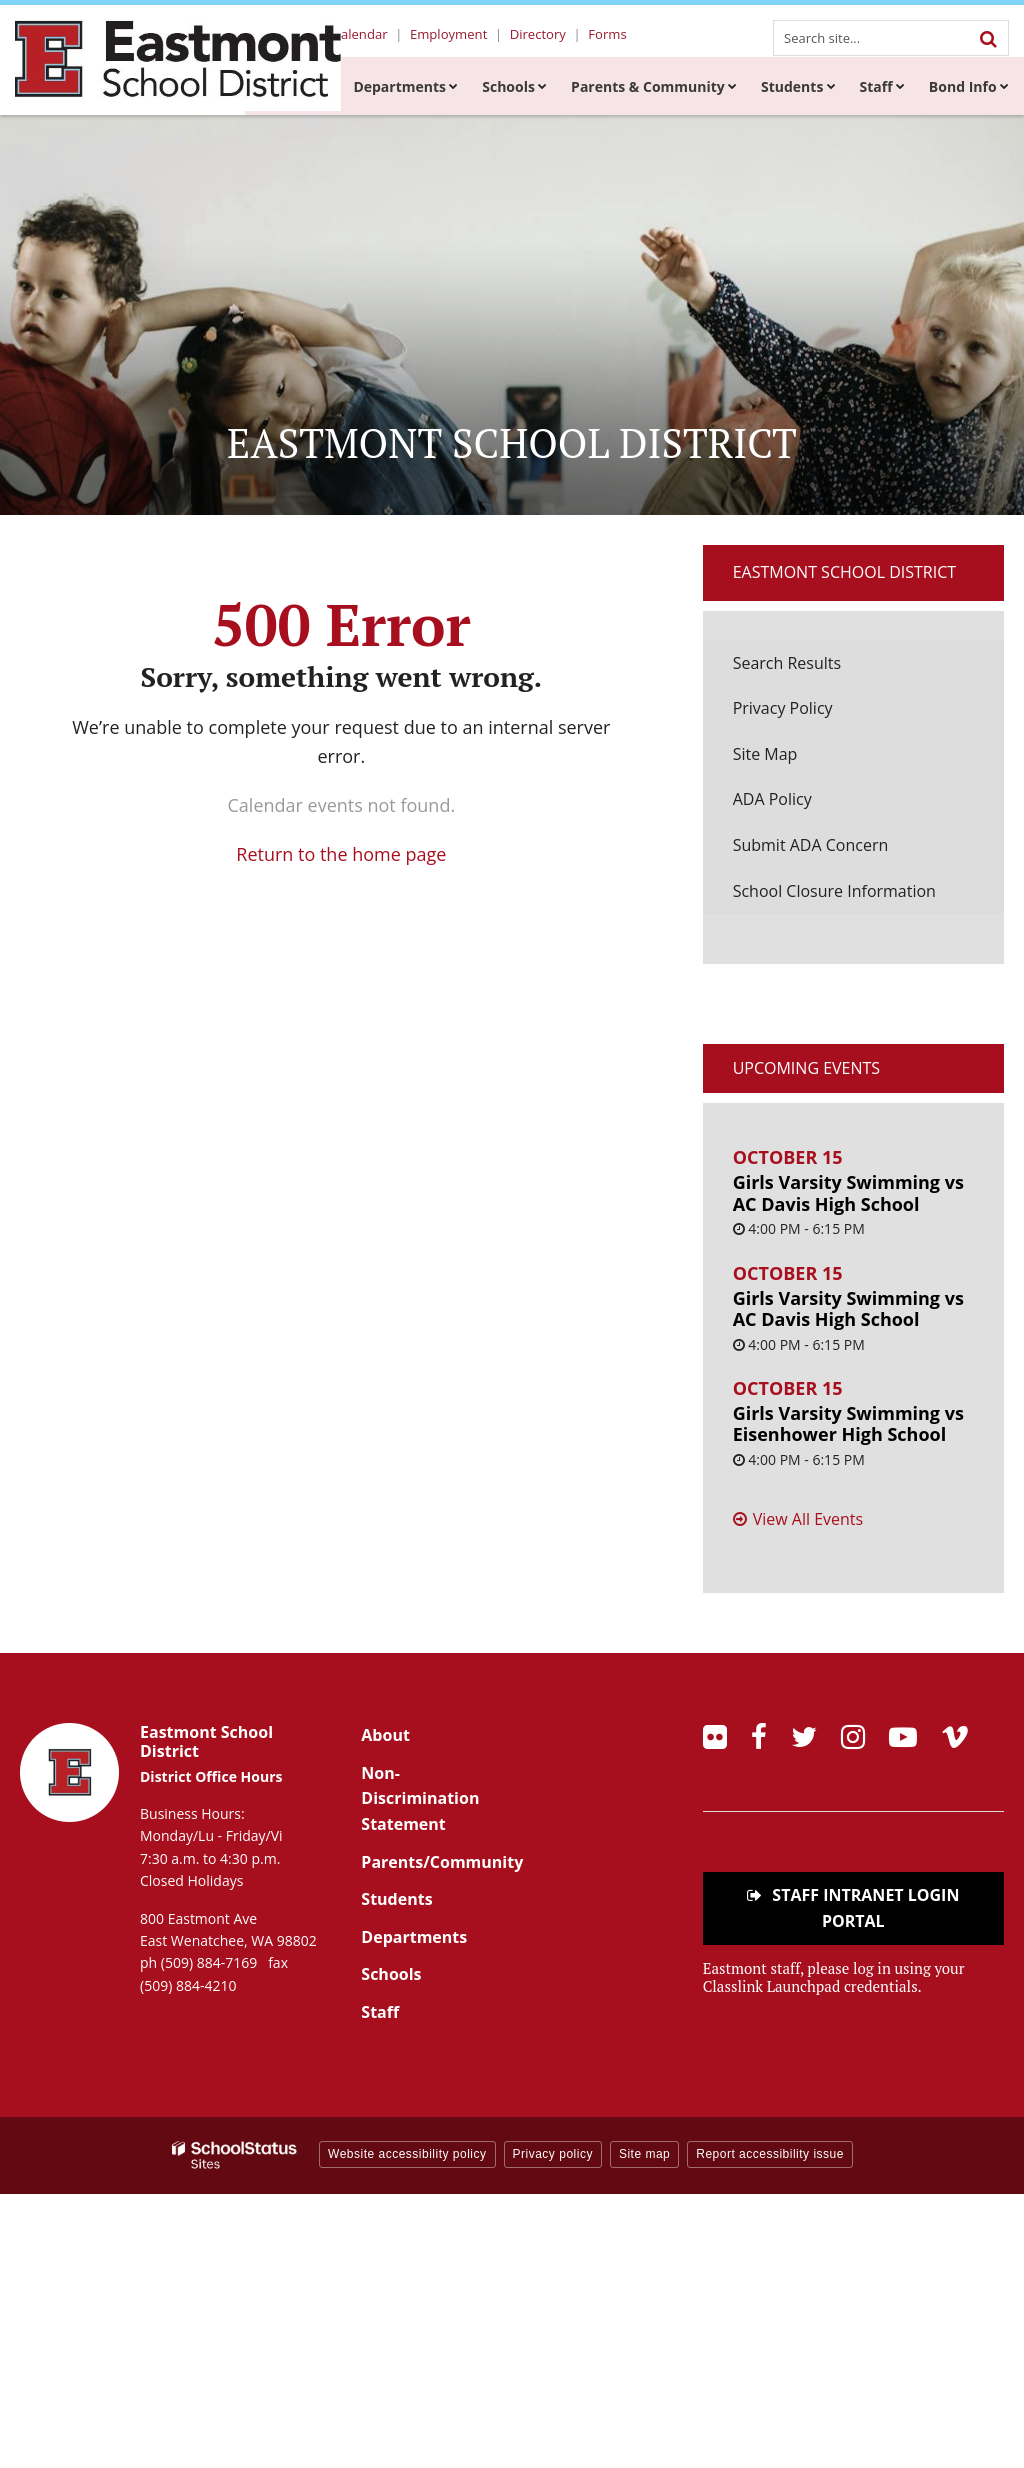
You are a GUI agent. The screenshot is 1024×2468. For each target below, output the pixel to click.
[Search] (988, 38)
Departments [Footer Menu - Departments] (414, 1937)
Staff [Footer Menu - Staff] (380, 2012)
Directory (543, 35)
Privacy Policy (783, 708)
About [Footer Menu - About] (385, 1735)
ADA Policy (772, 799)
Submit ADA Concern (811, 845)
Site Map (765, 754)
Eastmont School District (844, 572)
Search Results (787, 663)
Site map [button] (644, 2154)
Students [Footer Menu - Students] (396, 1899)
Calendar (373, 35)
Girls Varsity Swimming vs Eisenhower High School (848, 1424)
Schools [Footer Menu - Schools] (391, 1974)
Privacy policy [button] (553, 2154)
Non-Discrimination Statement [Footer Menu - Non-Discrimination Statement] (420, 1798)
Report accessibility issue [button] (770, 2154)
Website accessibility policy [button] (407, 2154)
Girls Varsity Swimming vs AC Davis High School (848, 1193)
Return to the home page (341, 854)
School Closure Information (834, 891)
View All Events (808, 1519)
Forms (609, 35)
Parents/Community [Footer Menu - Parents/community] (442, 1862)
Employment (458, 35)
